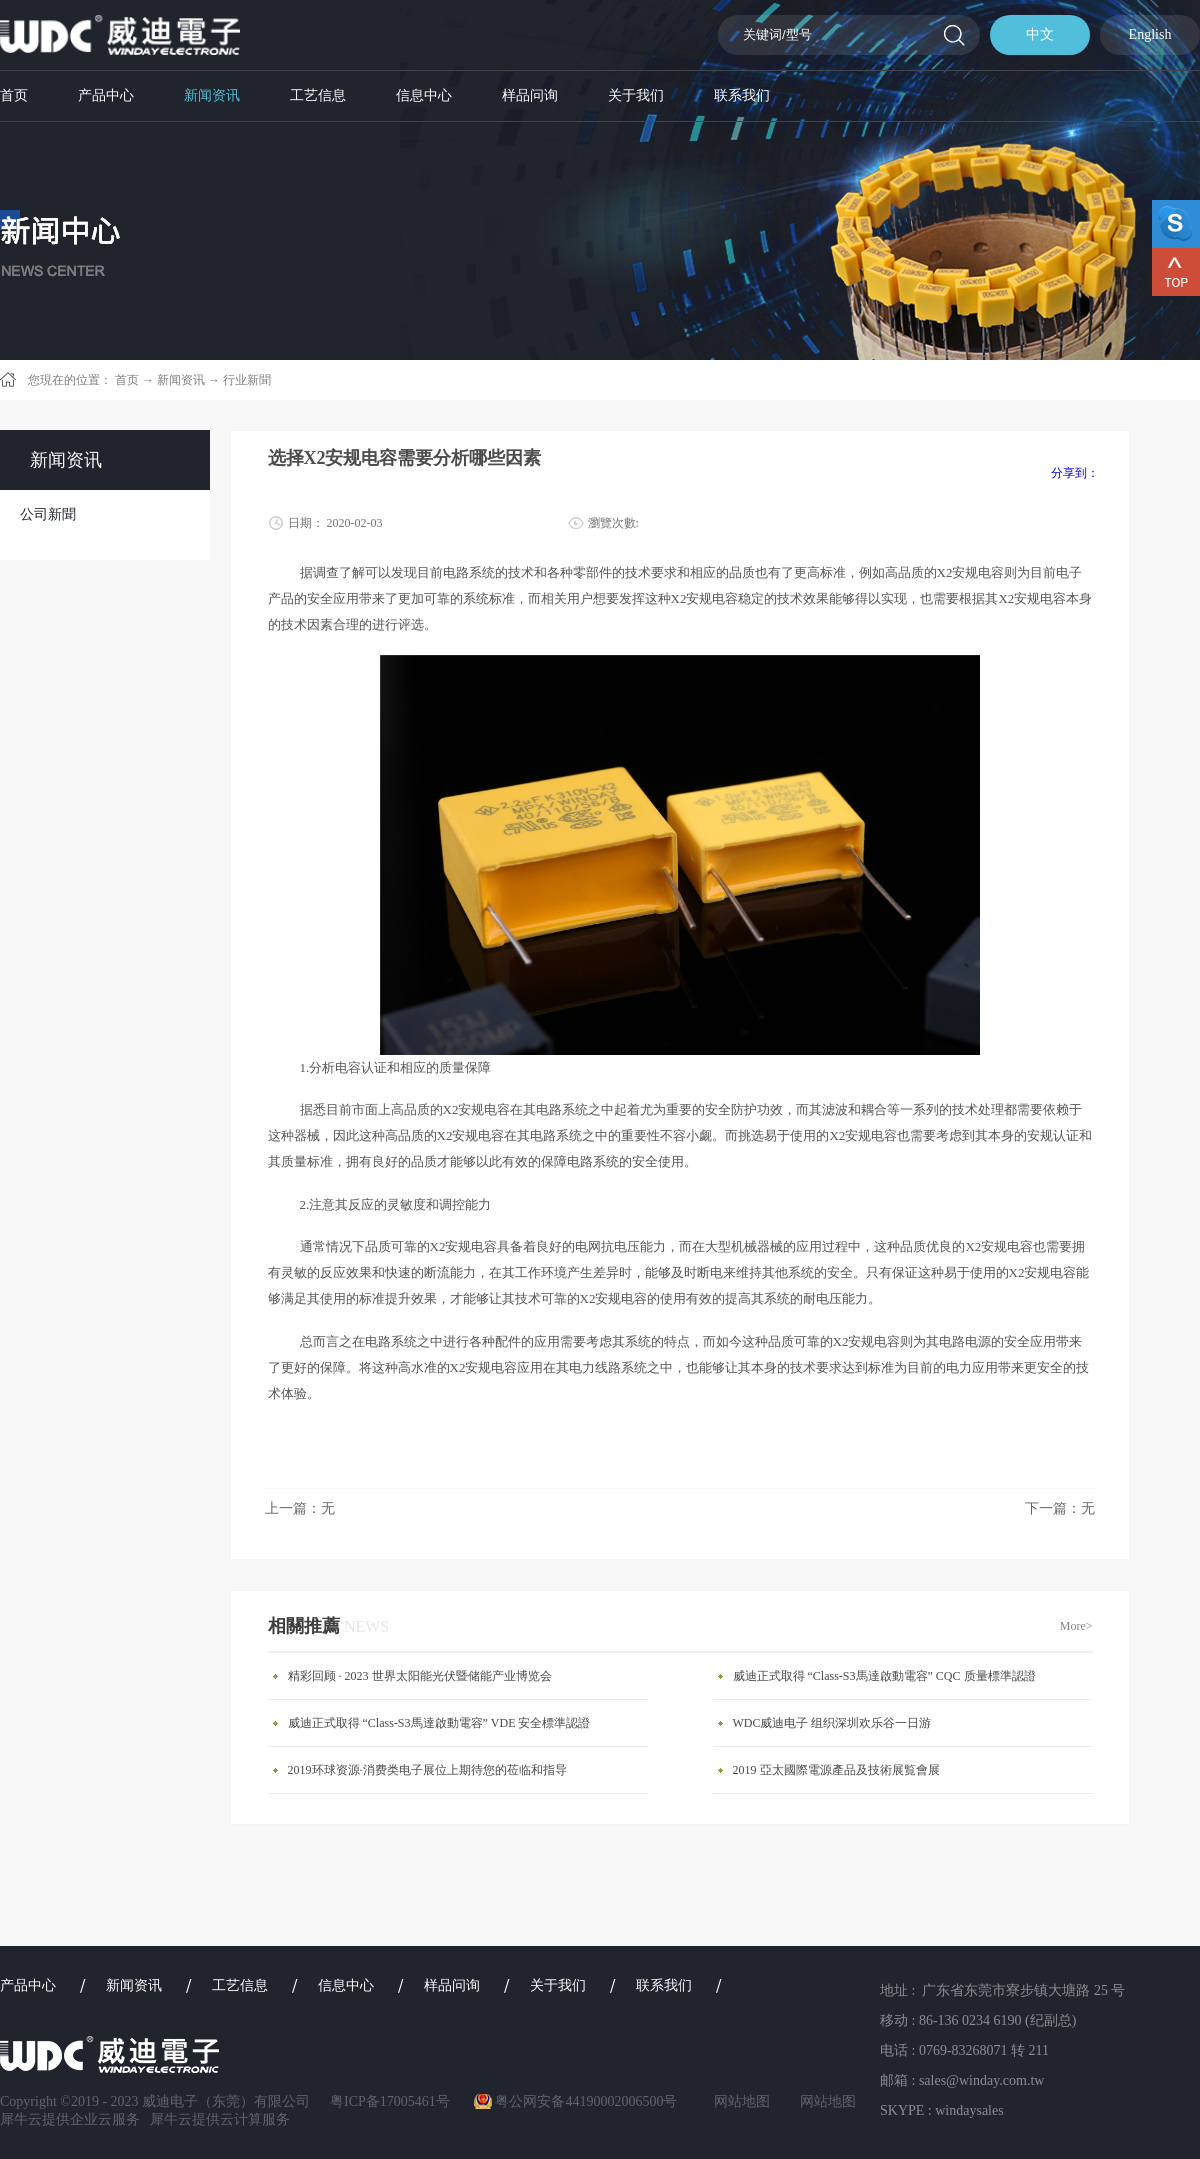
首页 (14, 95)
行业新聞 (247, 380)
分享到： (1075, 473)
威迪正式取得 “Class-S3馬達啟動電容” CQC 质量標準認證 (884, 1676)
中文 (1040, 34)
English (1150, 34)
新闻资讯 (181, 380)
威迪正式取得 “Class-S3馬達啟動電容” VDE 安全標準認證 (439, 1723)
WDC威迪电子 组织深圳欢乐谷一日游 (832, 1723)
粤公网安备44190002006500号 (586, 2101)
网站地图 (738, 2101)
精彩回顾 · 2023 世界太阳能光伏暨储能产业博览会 (420, 1676)
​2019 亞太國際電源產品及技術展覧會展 (836, 1770)
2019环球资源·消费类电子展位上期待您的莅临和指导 (427, 1770)
